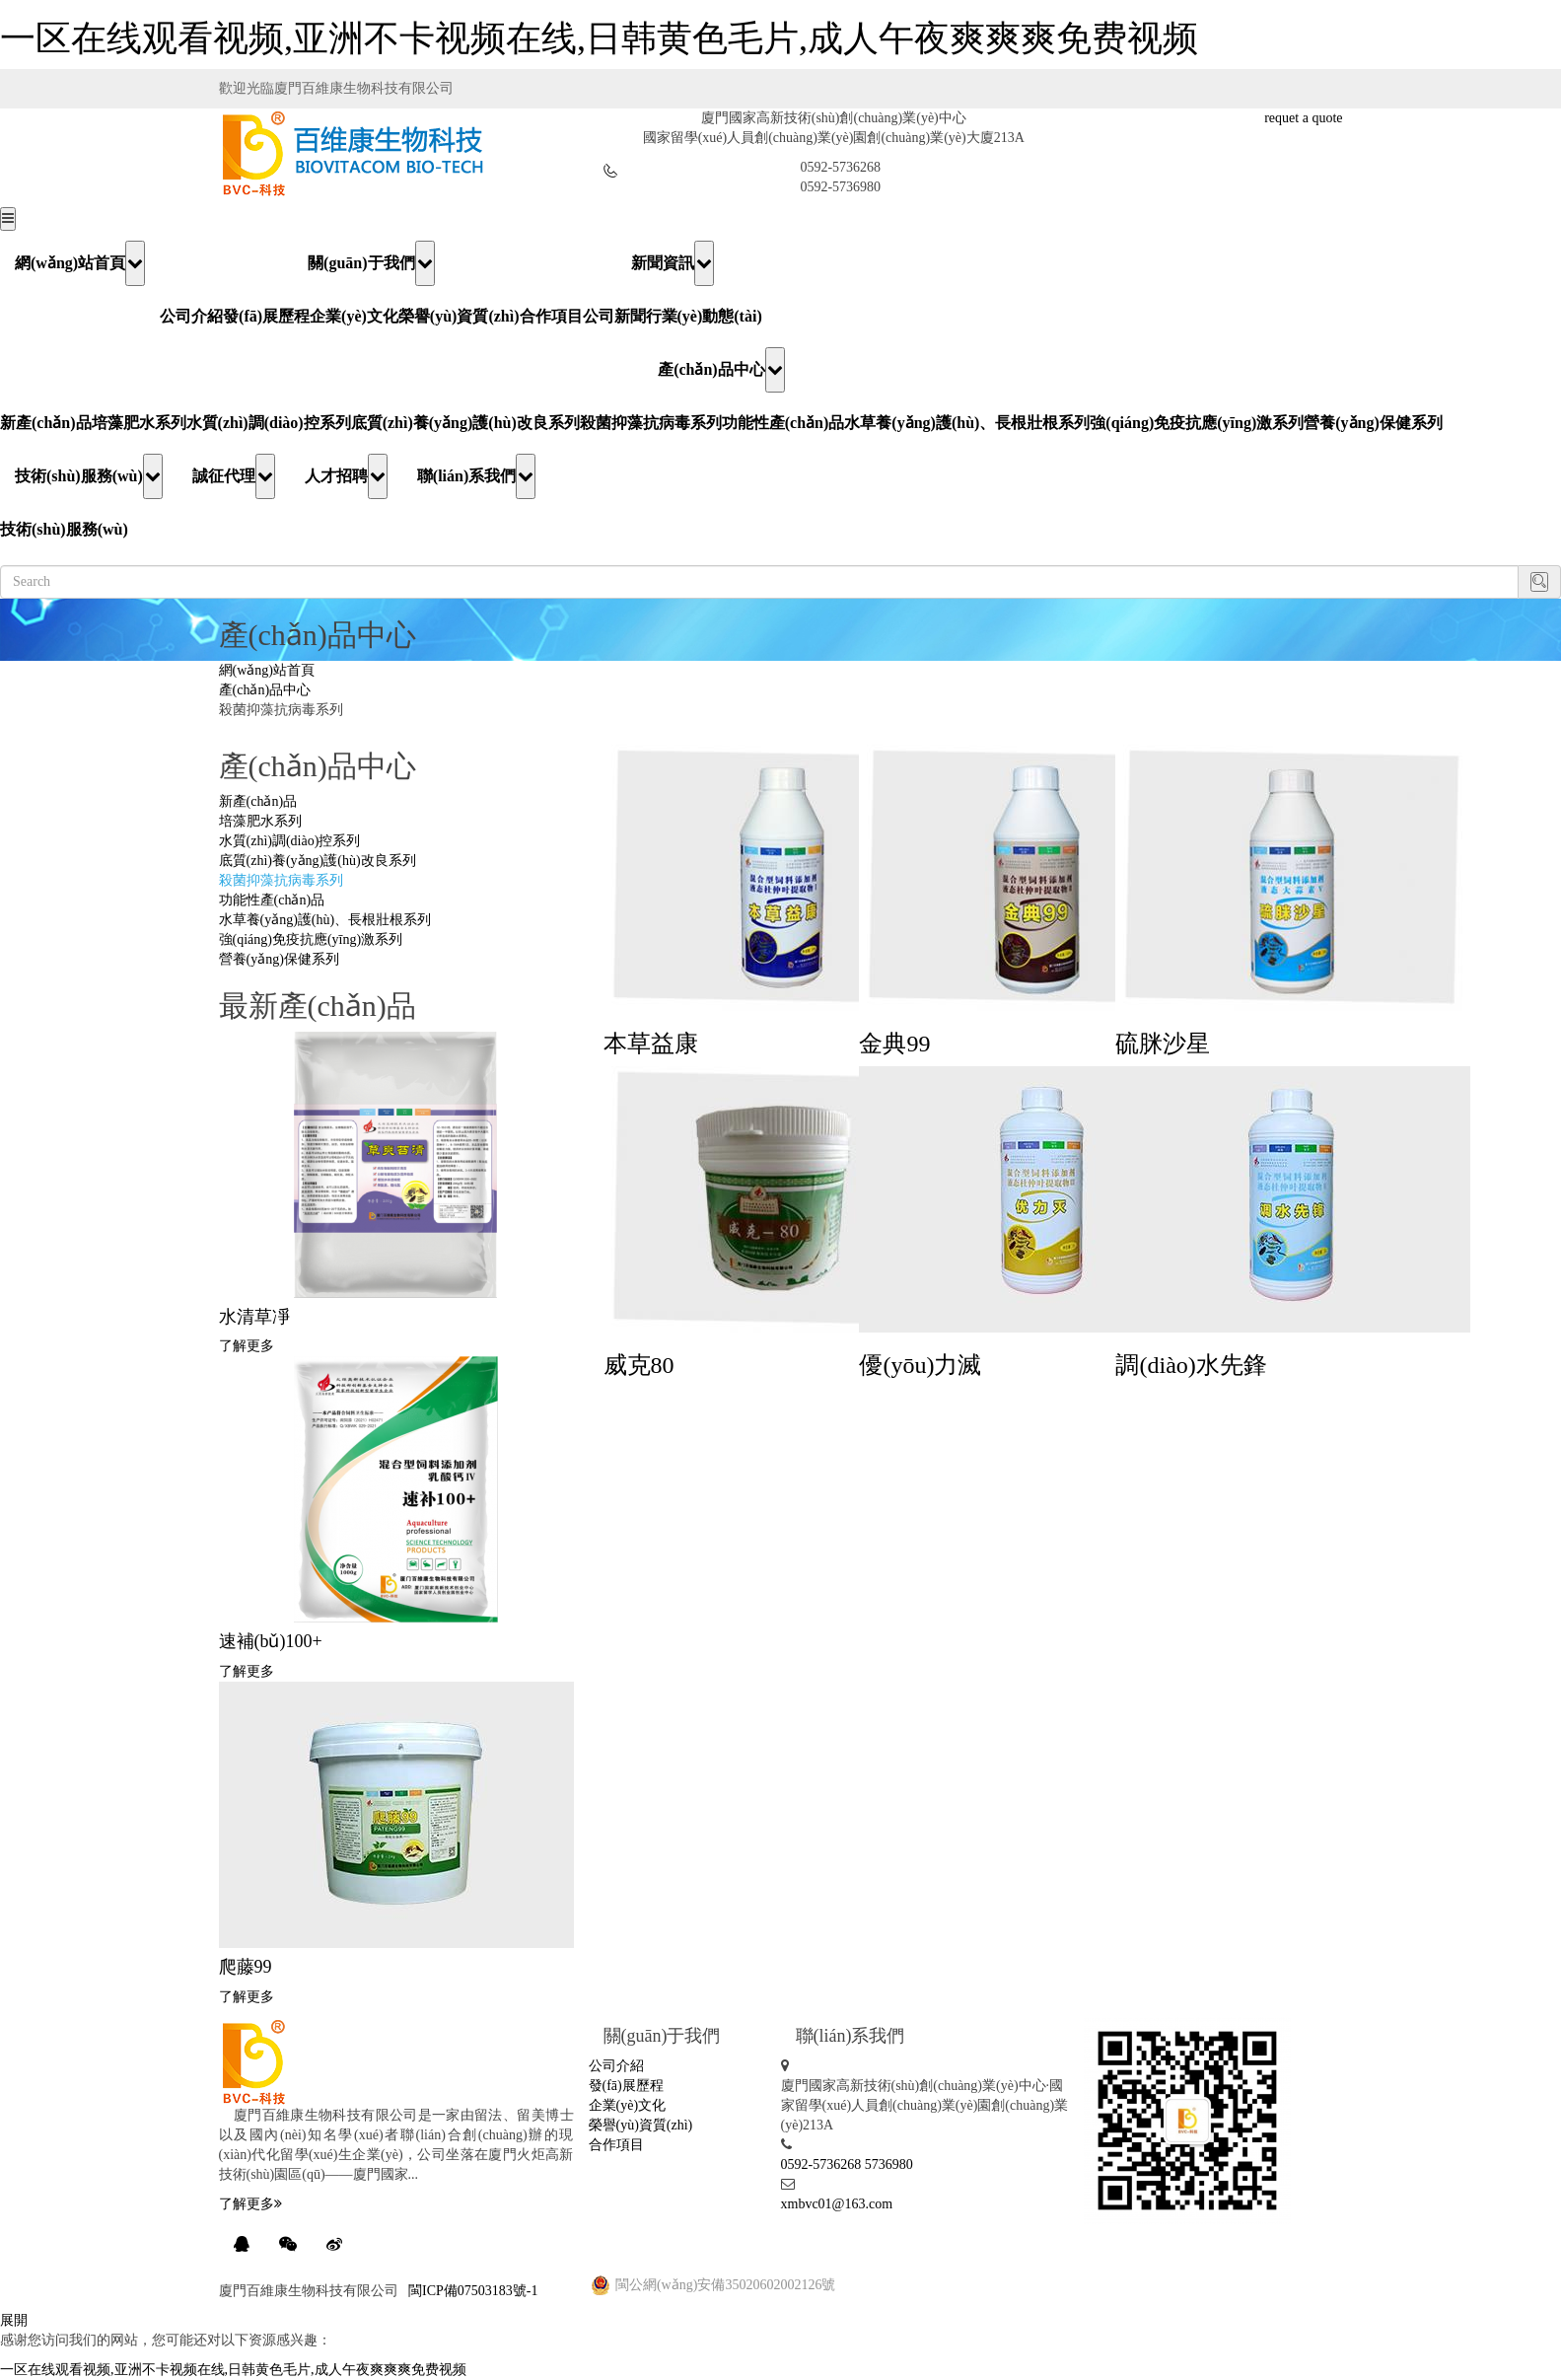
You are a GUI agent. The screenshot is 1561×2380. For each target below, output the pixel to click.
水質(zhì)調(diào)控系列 (268, 422)
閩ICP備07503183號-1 (472, 2290)
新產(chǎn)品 (46, 422)
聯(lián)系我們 (476, 476)
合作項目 (551, 316)
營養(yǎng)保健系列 (1373, 422)
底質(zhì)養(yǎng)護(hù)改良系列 (465, 422)
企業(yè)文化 (354, 316)
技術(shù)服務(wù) (89, 476)
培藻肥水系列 (139, 422)
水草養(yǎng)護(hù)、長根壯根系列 (325, 919)
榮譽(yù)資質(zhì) (459, 316)
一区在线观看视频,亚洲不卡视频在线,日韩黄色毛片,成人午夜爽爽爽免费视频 (599, 38)
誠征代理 (233, 476)
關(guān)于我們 (371, 263)
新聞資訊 (672, 263)
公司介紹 (191, 316)
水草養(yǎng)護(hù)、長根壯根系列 (967, 422)
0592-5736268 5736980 (847, 2164)
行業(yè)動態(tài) (704, 316)
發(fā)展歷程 (266, 316)
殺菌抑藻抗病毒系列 (651, 422)
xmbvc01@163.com (837, 2204)
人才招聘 (346, 476)
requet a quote (1303, 117)
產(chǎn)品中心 (721, 370)
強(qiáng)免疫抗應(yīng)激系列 (1197, 422)
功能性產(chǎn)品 (783, 422)
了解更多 (246, 1345)
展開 (14, 2320)
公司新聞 (614, 316)
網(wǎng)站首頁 (80, 263)
